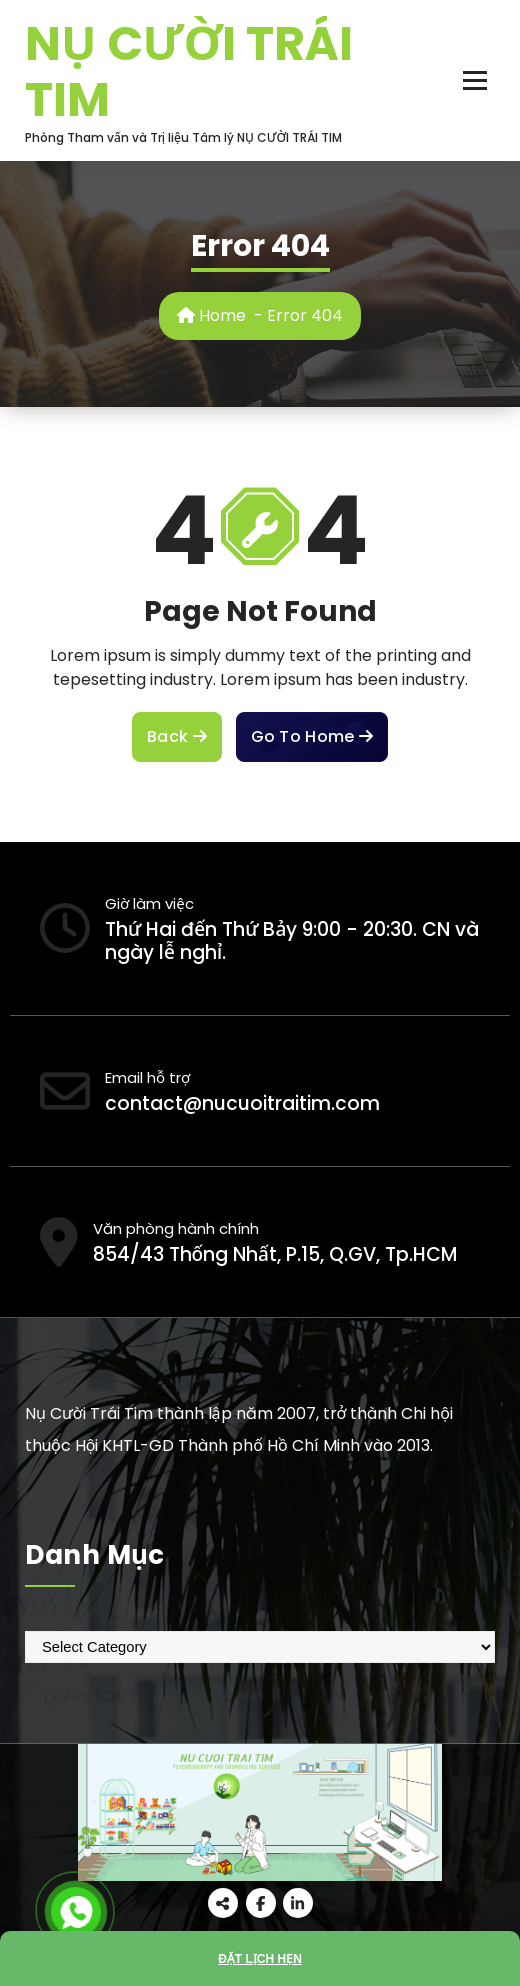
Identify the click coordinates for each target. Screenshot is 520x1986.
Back (177, 737)
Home (211, 315)
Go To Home (312, 737)
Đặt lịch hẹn (260, 1959)
